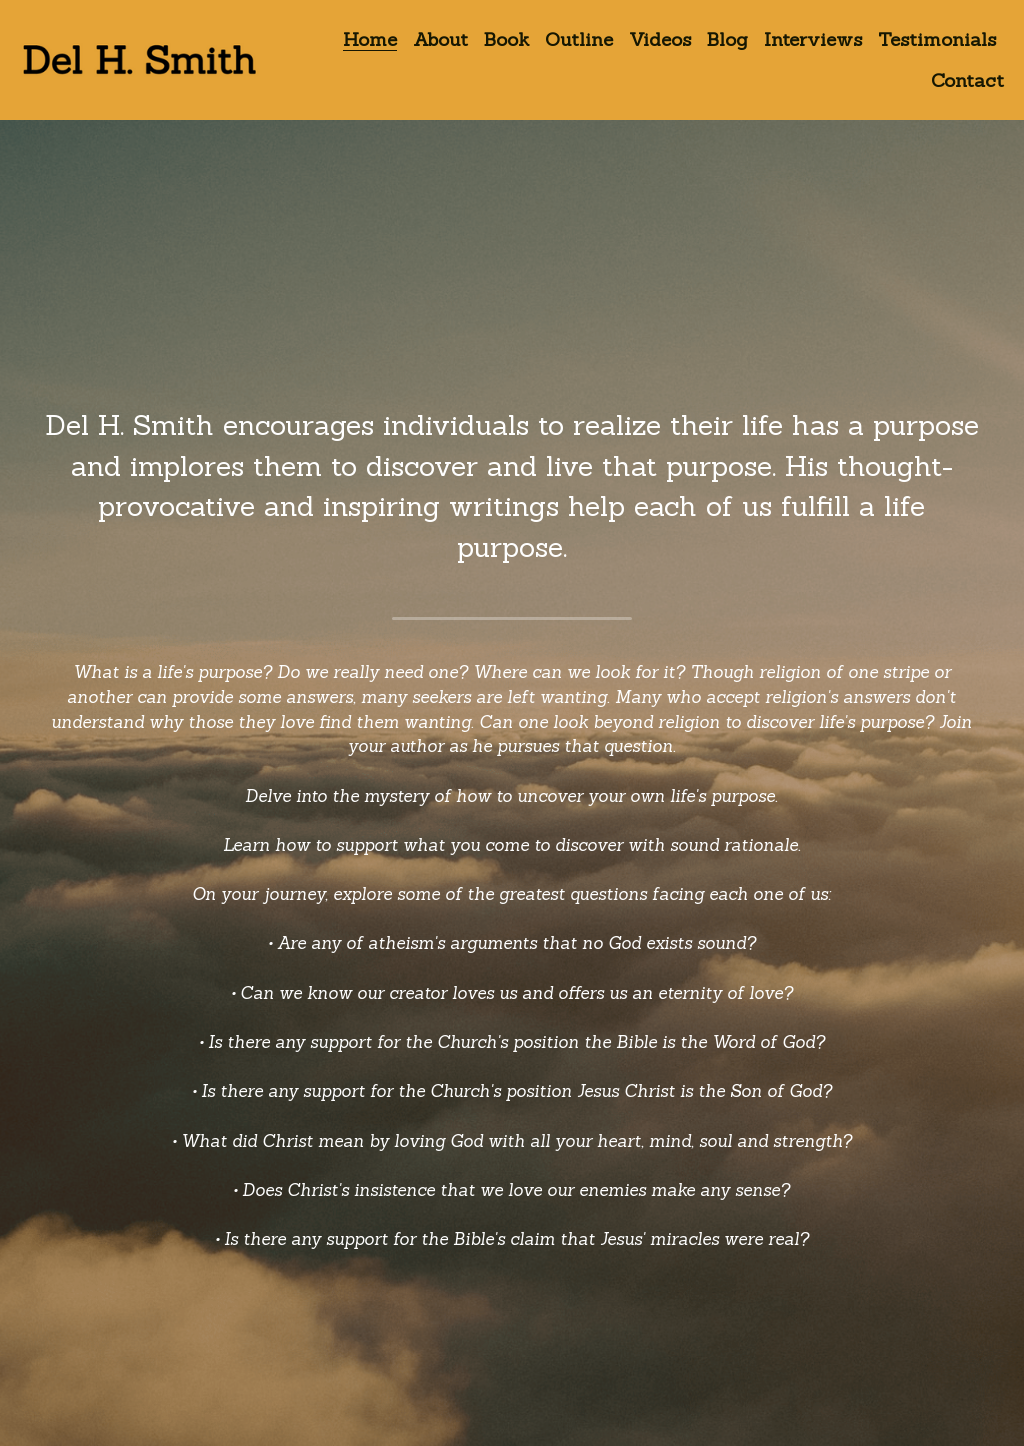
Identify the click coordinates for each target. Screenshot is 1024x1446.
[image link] (140, 58)
